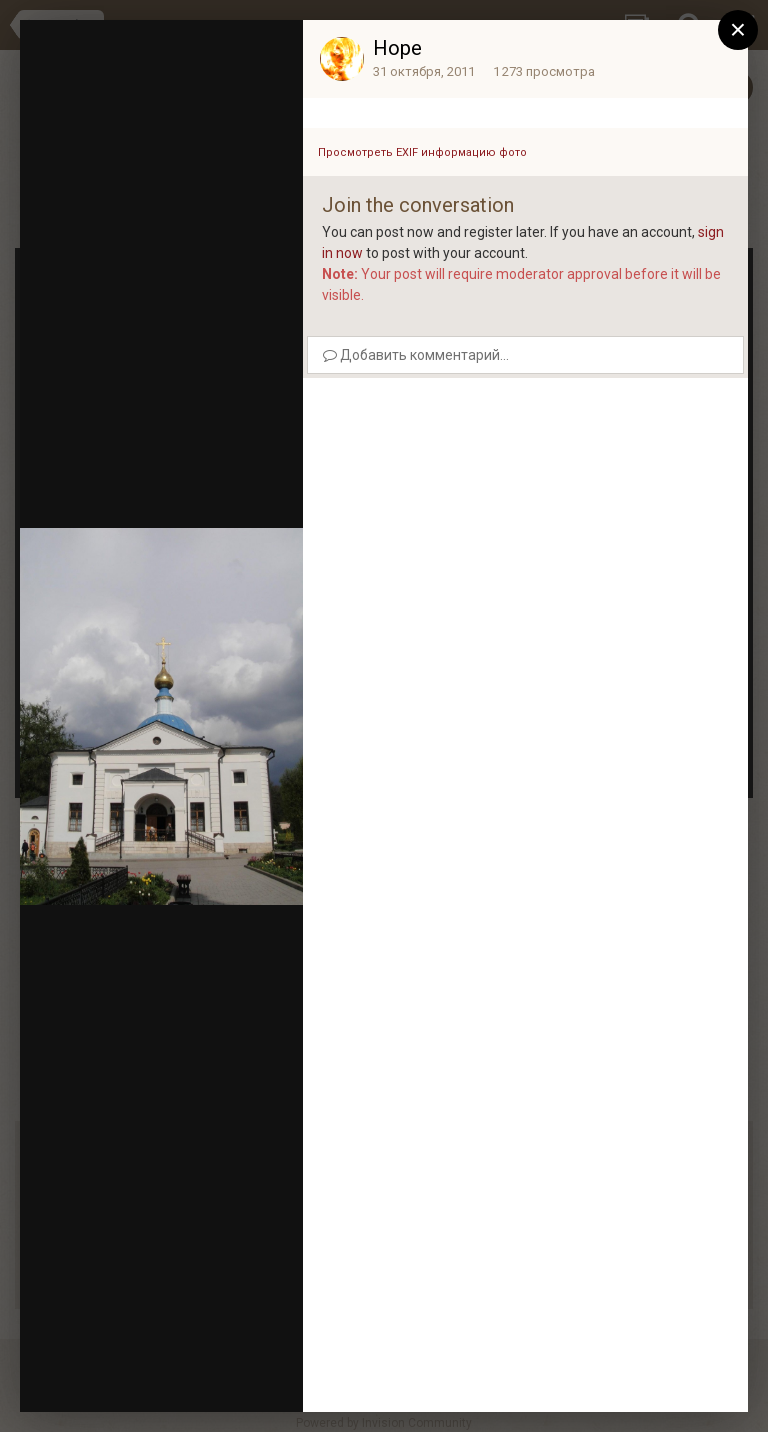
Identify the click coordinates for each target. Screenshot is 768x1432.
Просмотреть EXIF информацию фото (422, 152)
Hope (397, 48)
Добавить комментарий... (416, 355)
